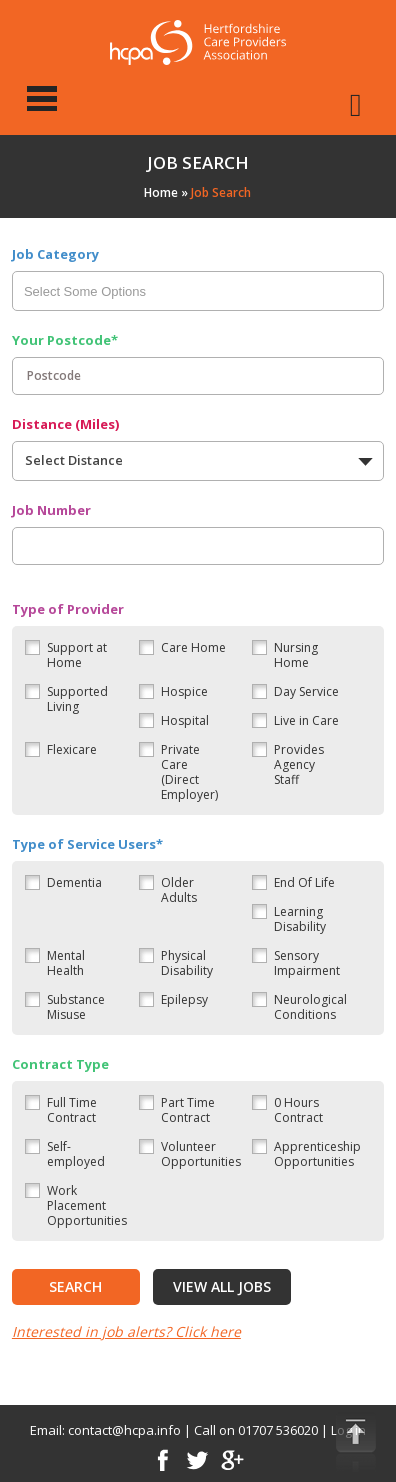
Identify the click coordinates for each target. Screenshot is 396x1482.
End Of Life (304, 882)
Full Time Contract (72, 1110)
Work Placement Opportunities (87, 1205)
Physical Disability (187, 963)
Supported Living (77, 699)
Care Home (193, 647)
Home (161, 192)
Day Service (306, 691)
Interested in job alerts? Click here (126, 1331)
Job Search (221, 192)
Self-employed (76, 1154)
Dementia (74, 882)
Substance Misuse (76, 1007)
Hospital (185, 720)
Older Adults (179, 890)
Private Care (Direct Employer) (189, 772)
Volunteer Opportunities (201, 1154)
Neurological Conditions (310, 1007)
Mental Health (66, 963)
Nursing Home (296, 655)
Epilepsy (184, 999)
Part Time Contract (188, 1110)
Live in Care (306, 720)
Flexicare (72, 749)
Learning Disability (300, 919)
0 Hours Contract (298, 1110)
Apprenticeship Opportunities (317, 1154)
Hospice (184, 691)
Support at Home (77, 655)
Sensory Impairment (307, 963)
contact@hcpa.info (124, 1430)
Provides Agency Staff (299, 764)
